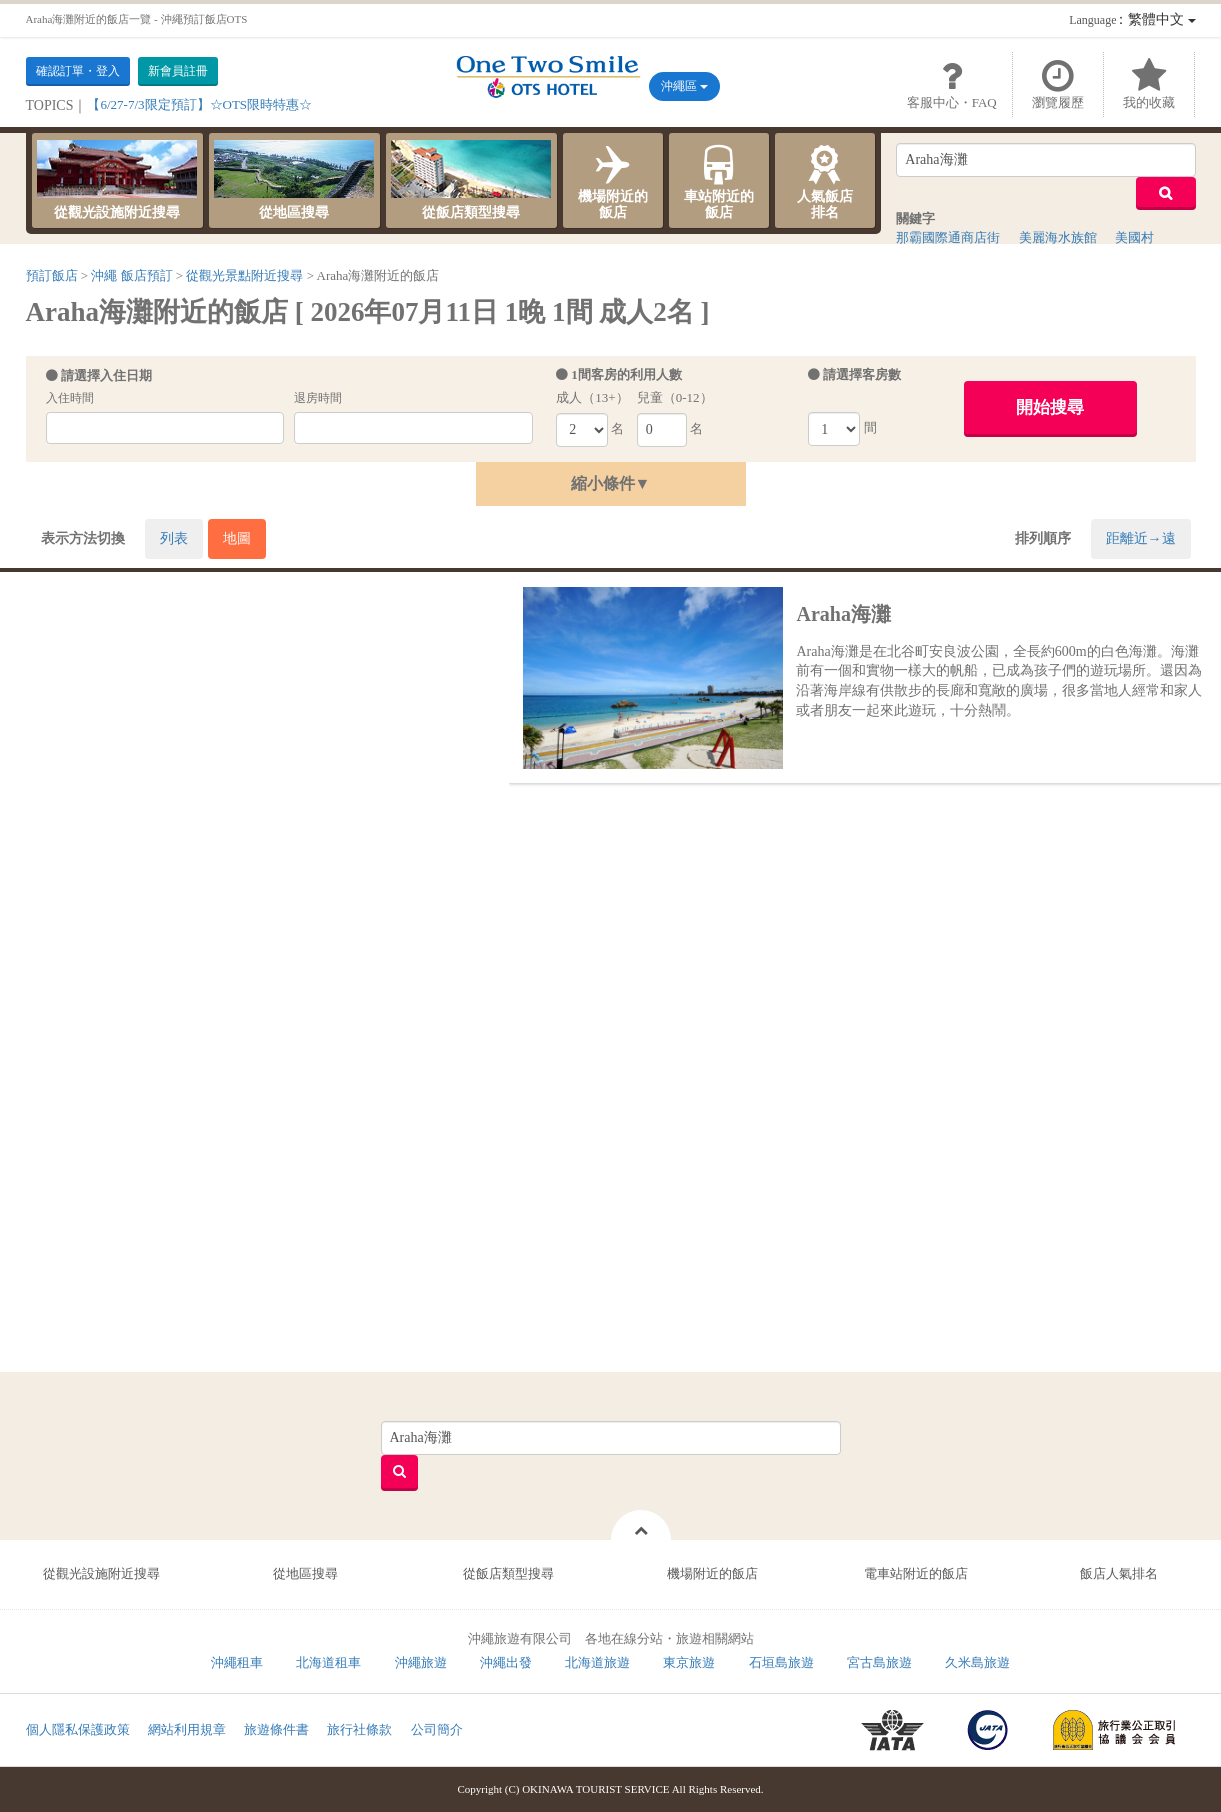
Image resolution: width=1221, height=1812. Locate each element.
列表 (174, 538)
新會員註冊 (178, 71)
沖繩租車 (237, 1662)
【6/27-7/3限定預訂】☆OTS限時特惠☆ (199, 104)
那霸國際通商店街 (948, 237)
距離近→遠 (1141, 538)
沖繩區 (684, 86)
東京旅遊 (689, 1662)
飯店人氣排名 (1119, 1573)
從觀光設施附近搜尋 (117, 180)
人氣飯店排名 (825, 180)
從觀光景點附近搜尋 (244, 275)
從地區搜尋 (294, 180)
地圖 (237, 538)
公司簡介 (437, 1729)
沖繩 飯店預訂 (131, 275)
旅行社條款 (359, 1729)
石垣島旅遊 (781, 1662)
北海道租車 (328, 1662)
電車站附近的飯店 (916, 1573)
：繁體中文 (1132, 19)
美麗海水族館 (1058, 237)
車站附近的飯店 (719, 180)
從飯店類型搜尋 (471, 180)
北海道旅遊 (597, 1662)
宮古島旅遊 (879, 1662)
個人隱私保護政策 (78, 1729)
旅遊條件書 (276, 1729)
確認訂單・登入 (78, 71)
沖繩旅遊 (421, 1662)
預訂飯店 (52, 275)
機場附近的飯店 (613, 180)
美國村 (1134, 237)
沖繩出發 (506, 1662)
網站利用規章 (187, 1729)
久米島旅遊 (977, 1662)
